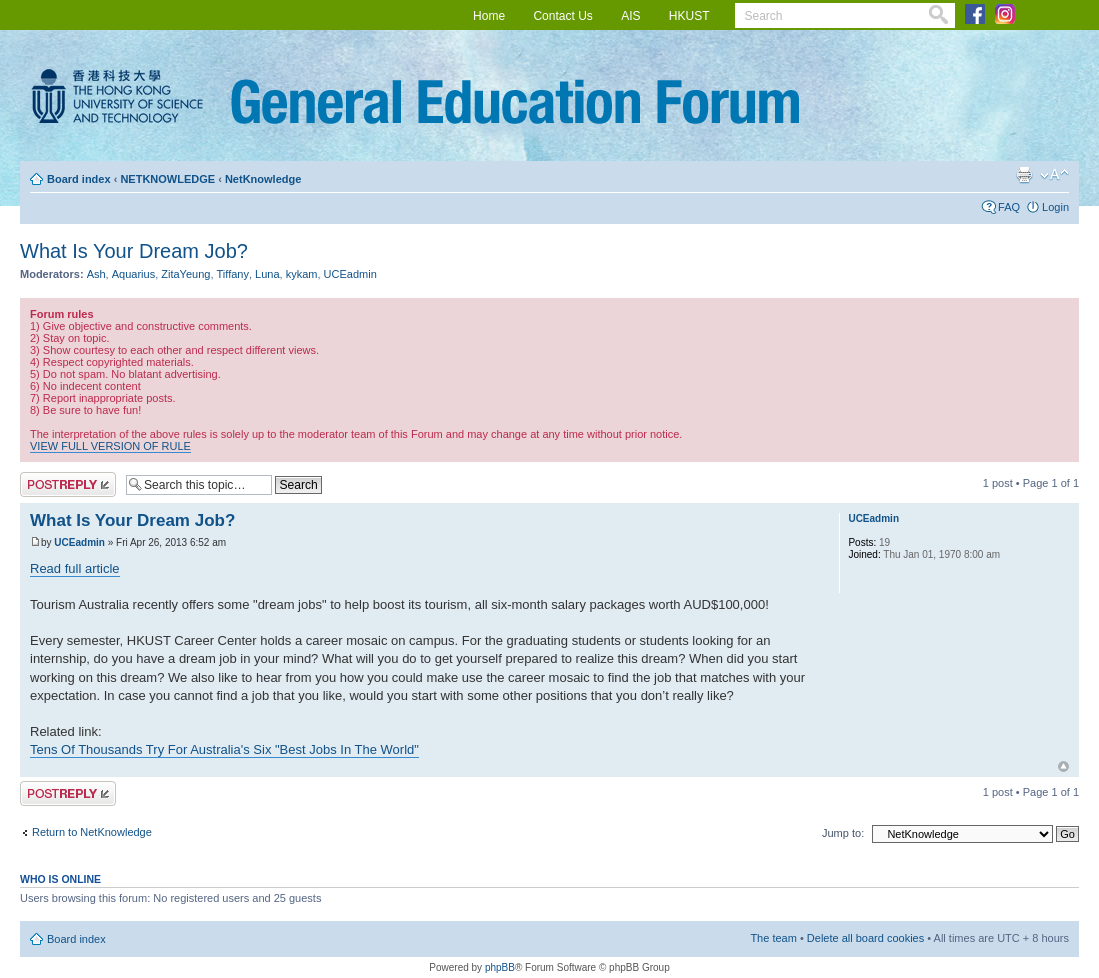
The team (773, 938)
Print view (1024, 175)
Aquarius (133, 274)
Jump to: (843, 833)
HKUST (689, 16)
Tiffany (233, 274)
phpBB (500, 967)
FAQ (1009, 207)
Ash (96, 274)
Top (1063, 766)
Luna (267, 274)
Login (1055, 207)
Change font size (1054, 175)
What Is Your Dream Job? (134, 251)
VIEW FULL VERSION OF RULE (110, 446)
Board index (79, 179)
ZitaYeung (185, 274)
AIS (630, 16)
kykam (302, 274)
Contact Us (562, 16)
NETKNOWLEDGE (167, 179)
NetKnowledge (263, 179)
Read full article (75, 568)
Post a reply (68, 484)
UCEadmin (350, 274)
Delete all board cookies (865, 938)
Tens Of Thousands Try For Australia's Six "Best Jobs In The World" (224, 749)
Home (489, 16)
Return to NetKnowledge (92, 832)
